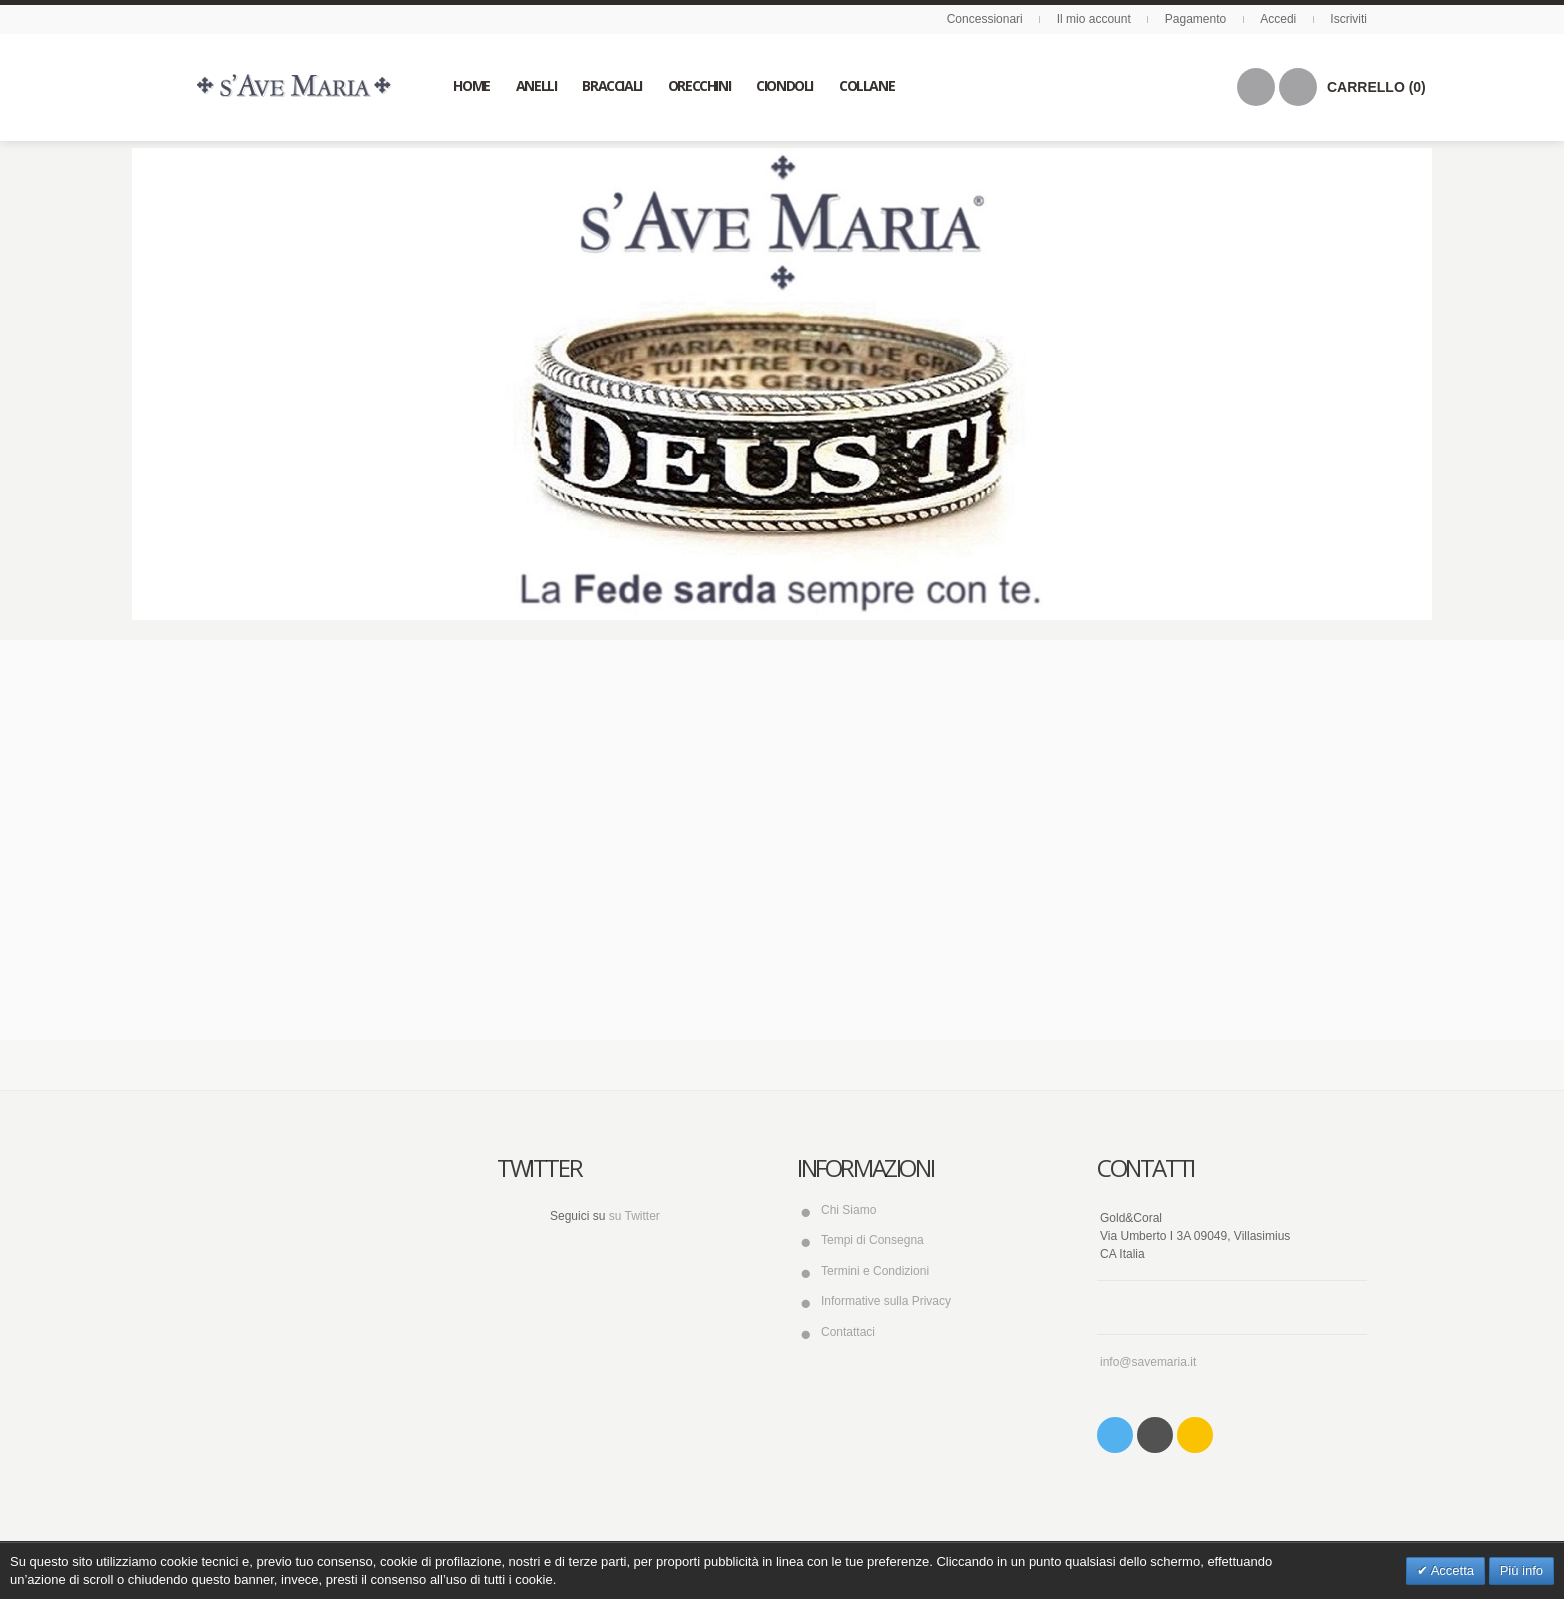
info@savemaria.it (1148, 1362)
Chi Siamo (848, 1210)
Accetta (1451, 1570)
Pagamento (1195, 19)
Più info (1521, 1570)
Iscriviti (1348, 19)
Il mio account (1094, 19)
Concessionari (985, 19)
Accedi (1278, 19)
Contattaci (848, 1332)
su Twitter (634, 1216)
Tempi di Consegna (872, 1240)
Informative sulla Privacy (886, 1301)
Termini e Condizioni (875, 1271)
